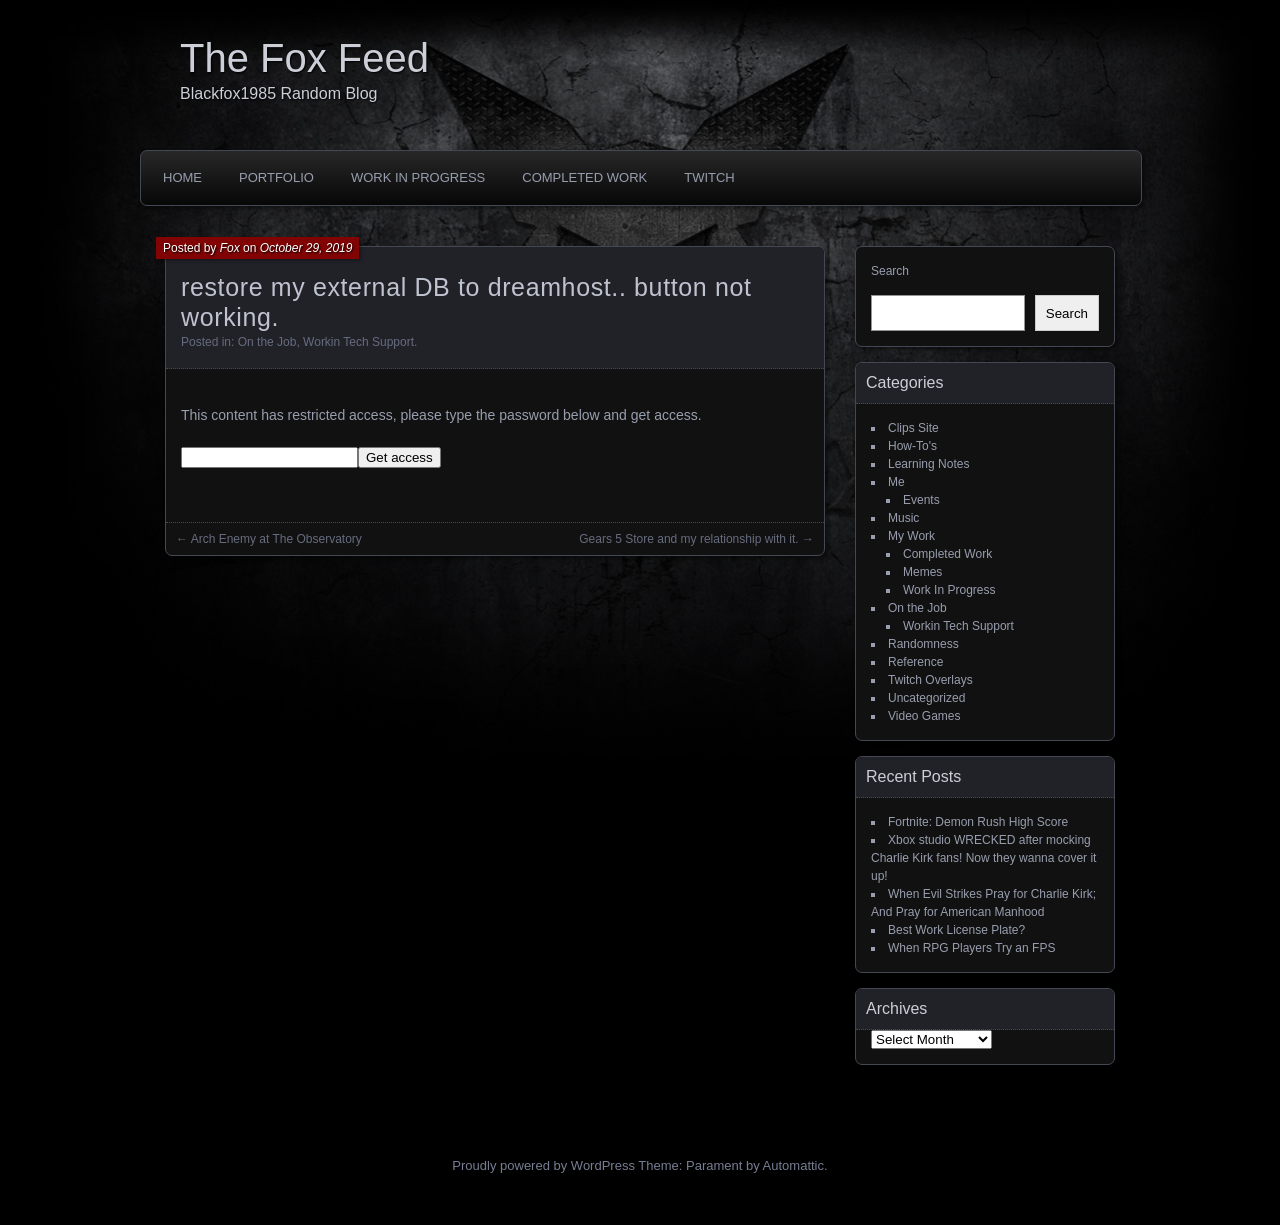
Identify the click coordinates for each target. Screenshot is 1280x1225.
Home (182, 177)
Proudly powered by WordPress (543, 1165)
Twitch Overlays (930, 680)
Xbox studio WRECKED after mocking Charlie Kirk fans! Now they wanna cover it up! (983, 858)
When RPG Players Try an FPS (971, 948)
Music (903, 518)
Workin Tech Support (358, 342)
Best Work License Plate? (956, 930)
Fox (230, 248)
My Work (911, 536)
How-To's (912, 446)
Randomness (923, 644)
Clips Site (913, 428)
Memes (922, 572)
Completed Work (584, 177)
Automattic (793, 1165)
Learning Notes (928, 464)
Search (890, 271)
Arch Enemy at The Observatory (276, 539)
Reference (915, 662)
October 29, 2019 (306, 248)
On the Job (267, 342)
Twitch (709, 177)
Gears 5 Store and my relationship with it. (688, 539)
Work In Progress (418, 177)
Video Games (924, 716)
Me (896, 482)
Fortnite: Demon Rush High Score (978, 822)
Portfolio (276, 177)
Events (921, 500)
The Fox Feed (304, 58)
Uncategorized (926, 698)
